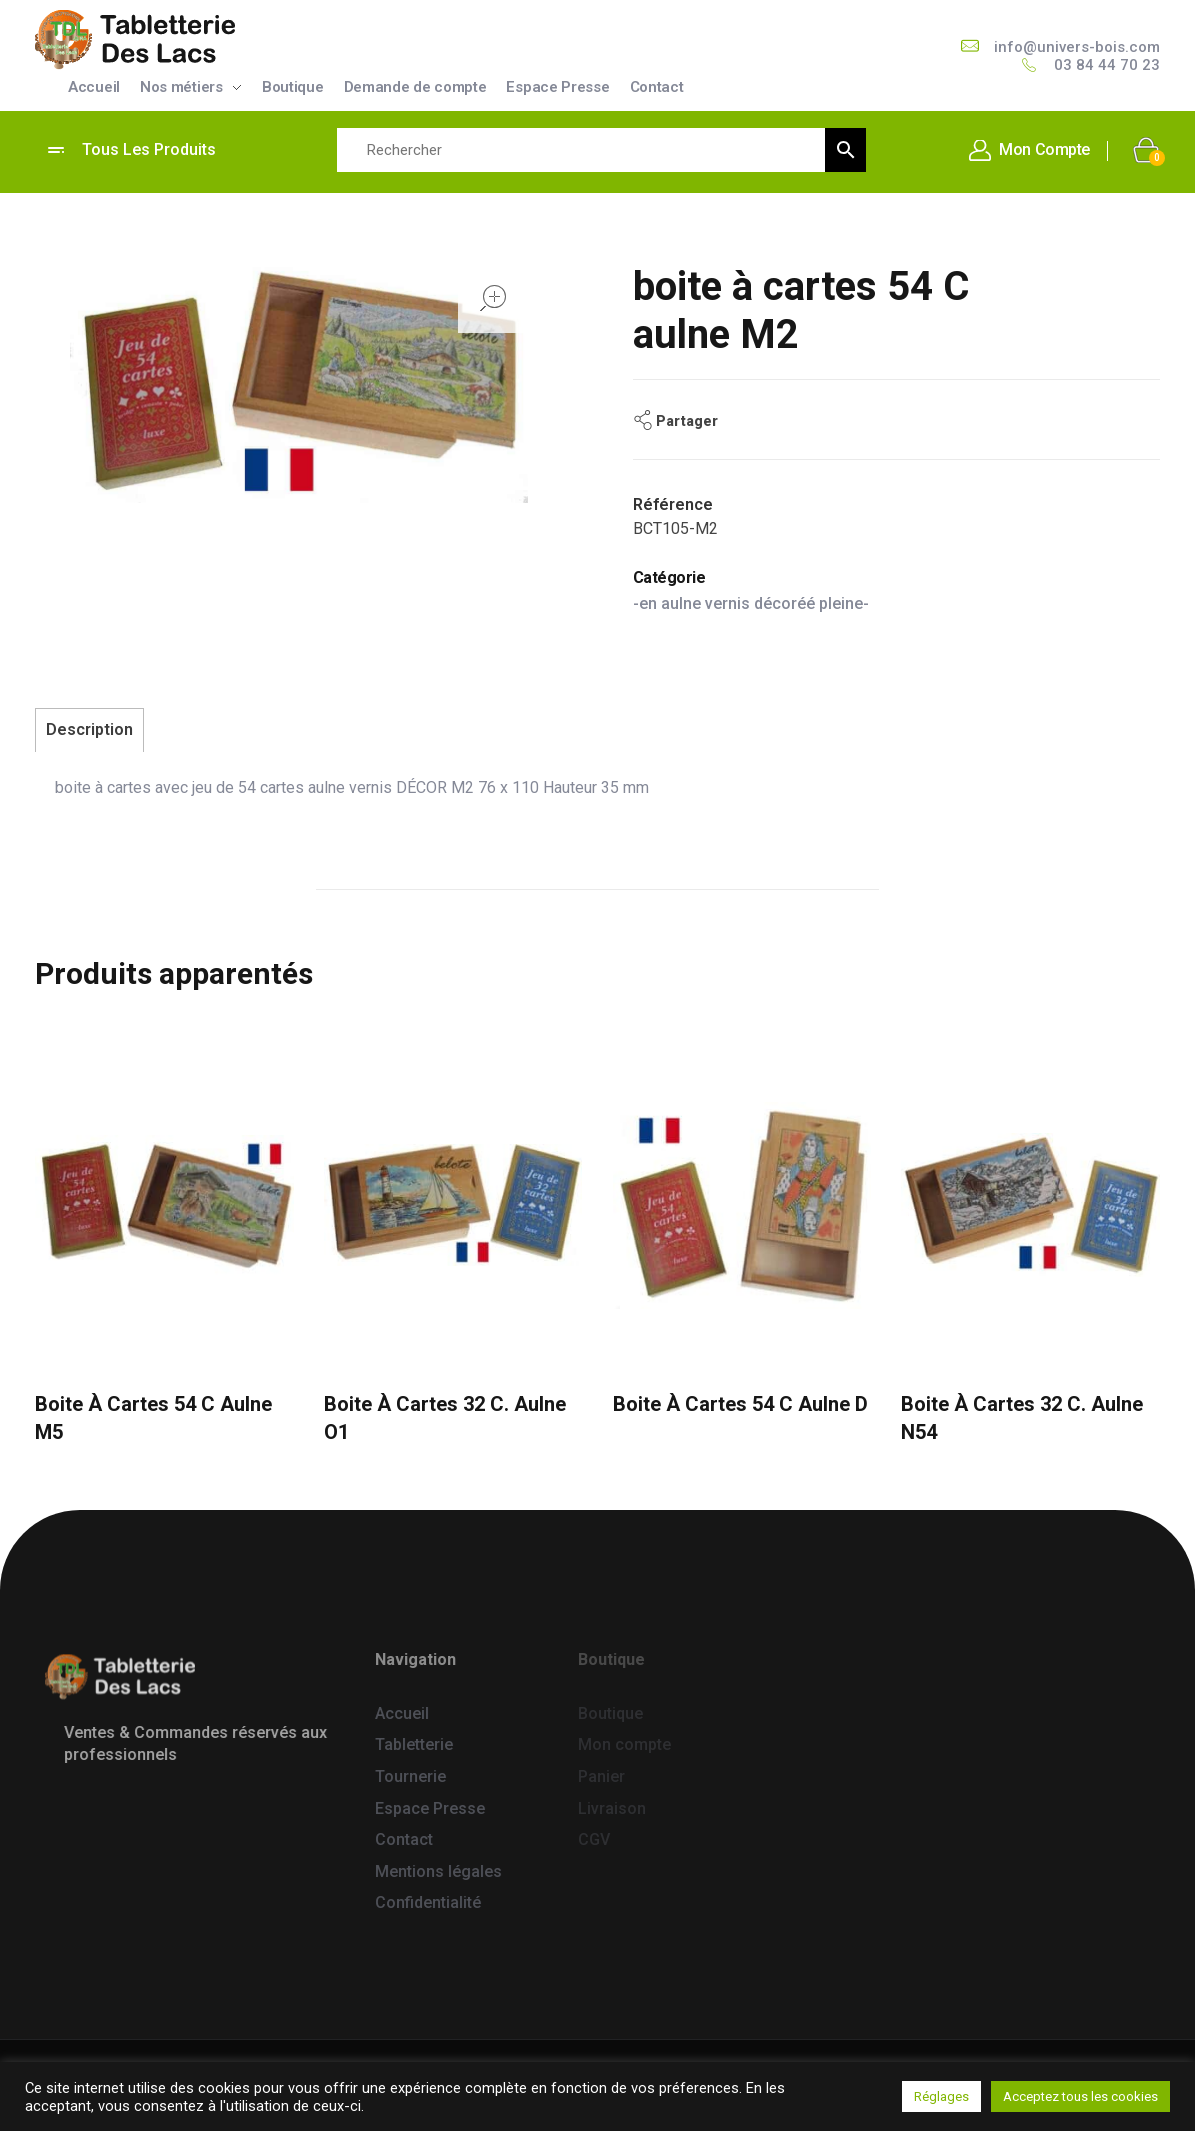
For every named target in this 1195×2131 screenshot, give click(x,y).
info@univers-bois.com (1077, 47)
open (493, 298)
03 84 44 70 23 (1107, 65)
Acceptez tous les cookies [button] (1080, 2096)
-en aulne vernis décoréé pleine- (751, 603)
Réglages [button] (941, 2096)
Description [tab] (89, 729)
